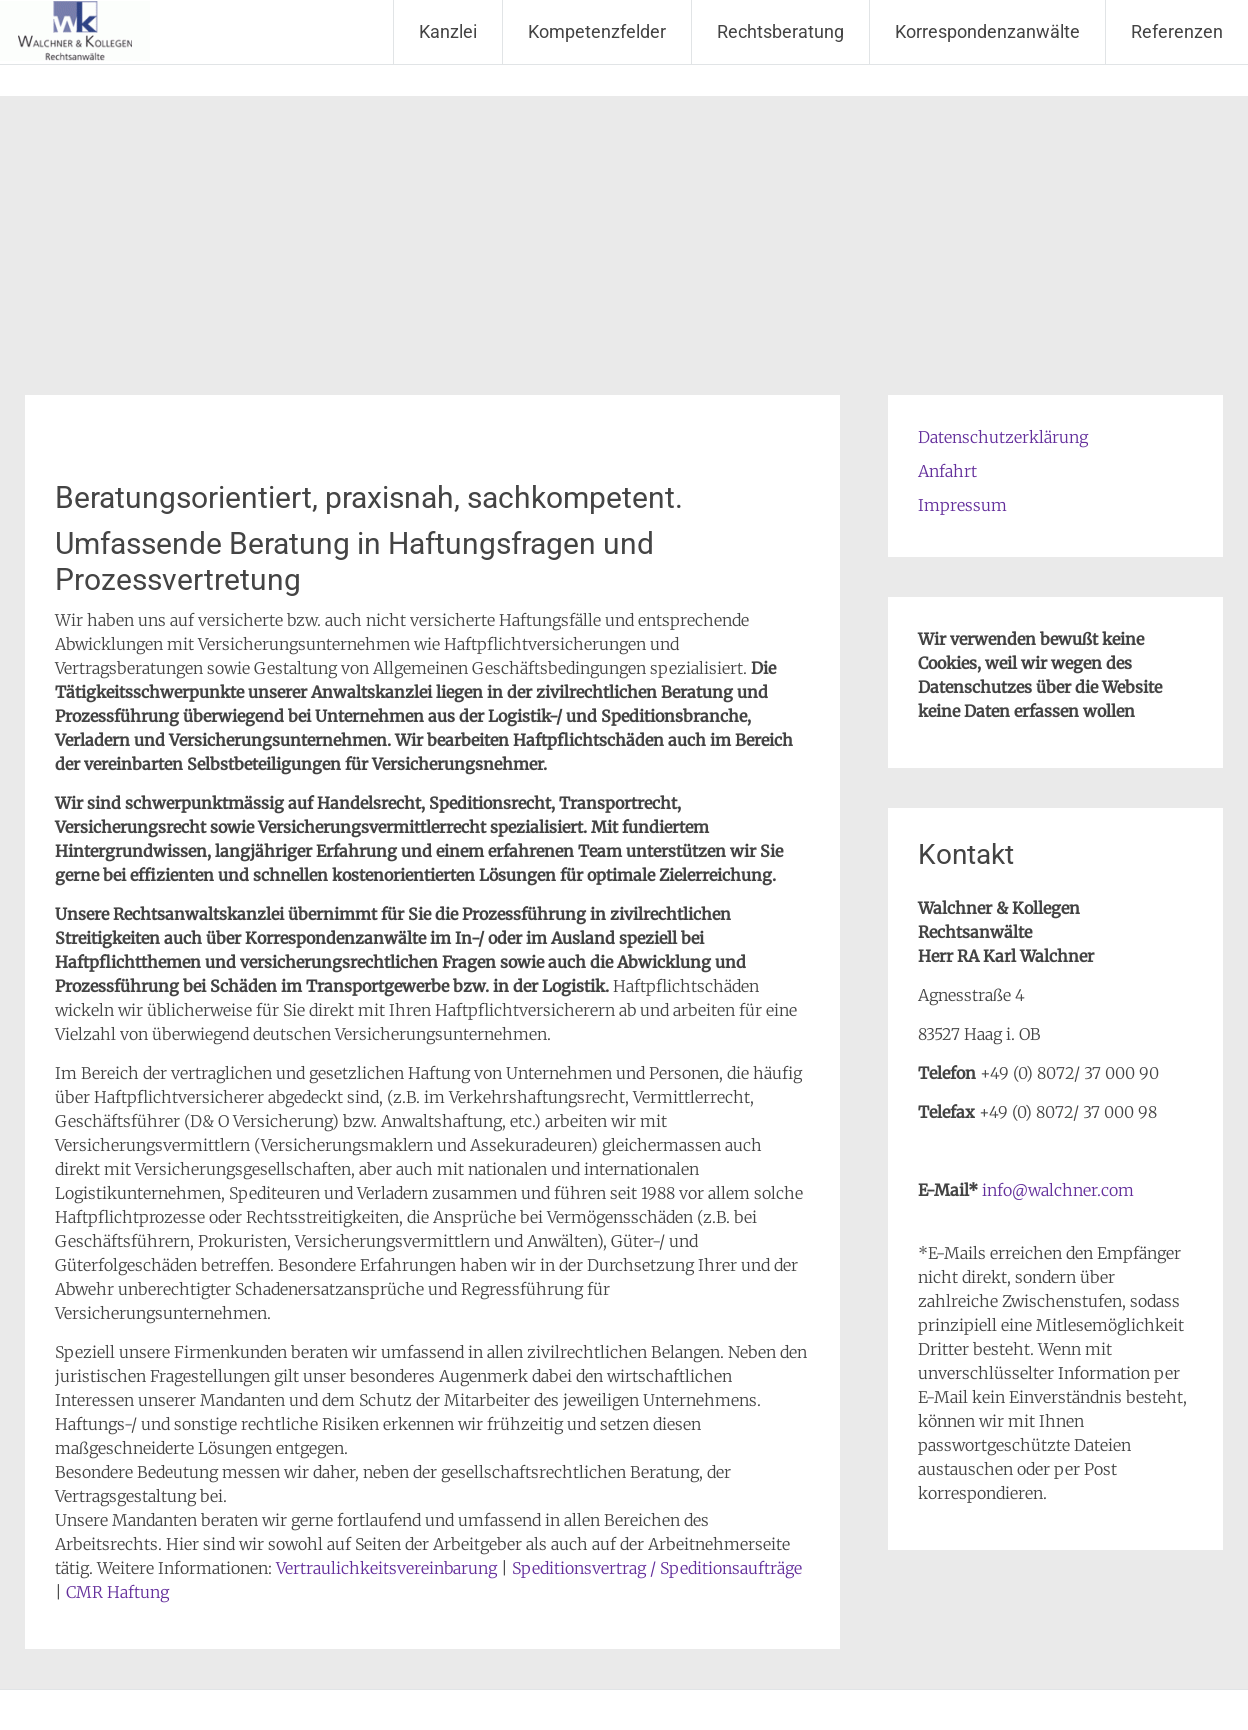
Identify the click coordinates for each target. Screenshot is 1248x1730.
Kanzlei (448, 31)
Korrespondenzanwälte (987, 31)
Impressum (962, 505)
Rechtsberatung (780, 31)
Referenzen (1177, 31)
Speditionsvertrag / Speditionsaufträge (657, 1568)
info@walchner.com (1058, 1190)
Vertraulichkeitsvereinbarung (386, 1568)
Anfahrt (947, 471)
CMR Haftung (117, 1592)
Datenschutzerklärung (1003, 437)
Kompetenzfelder (597, 31)
